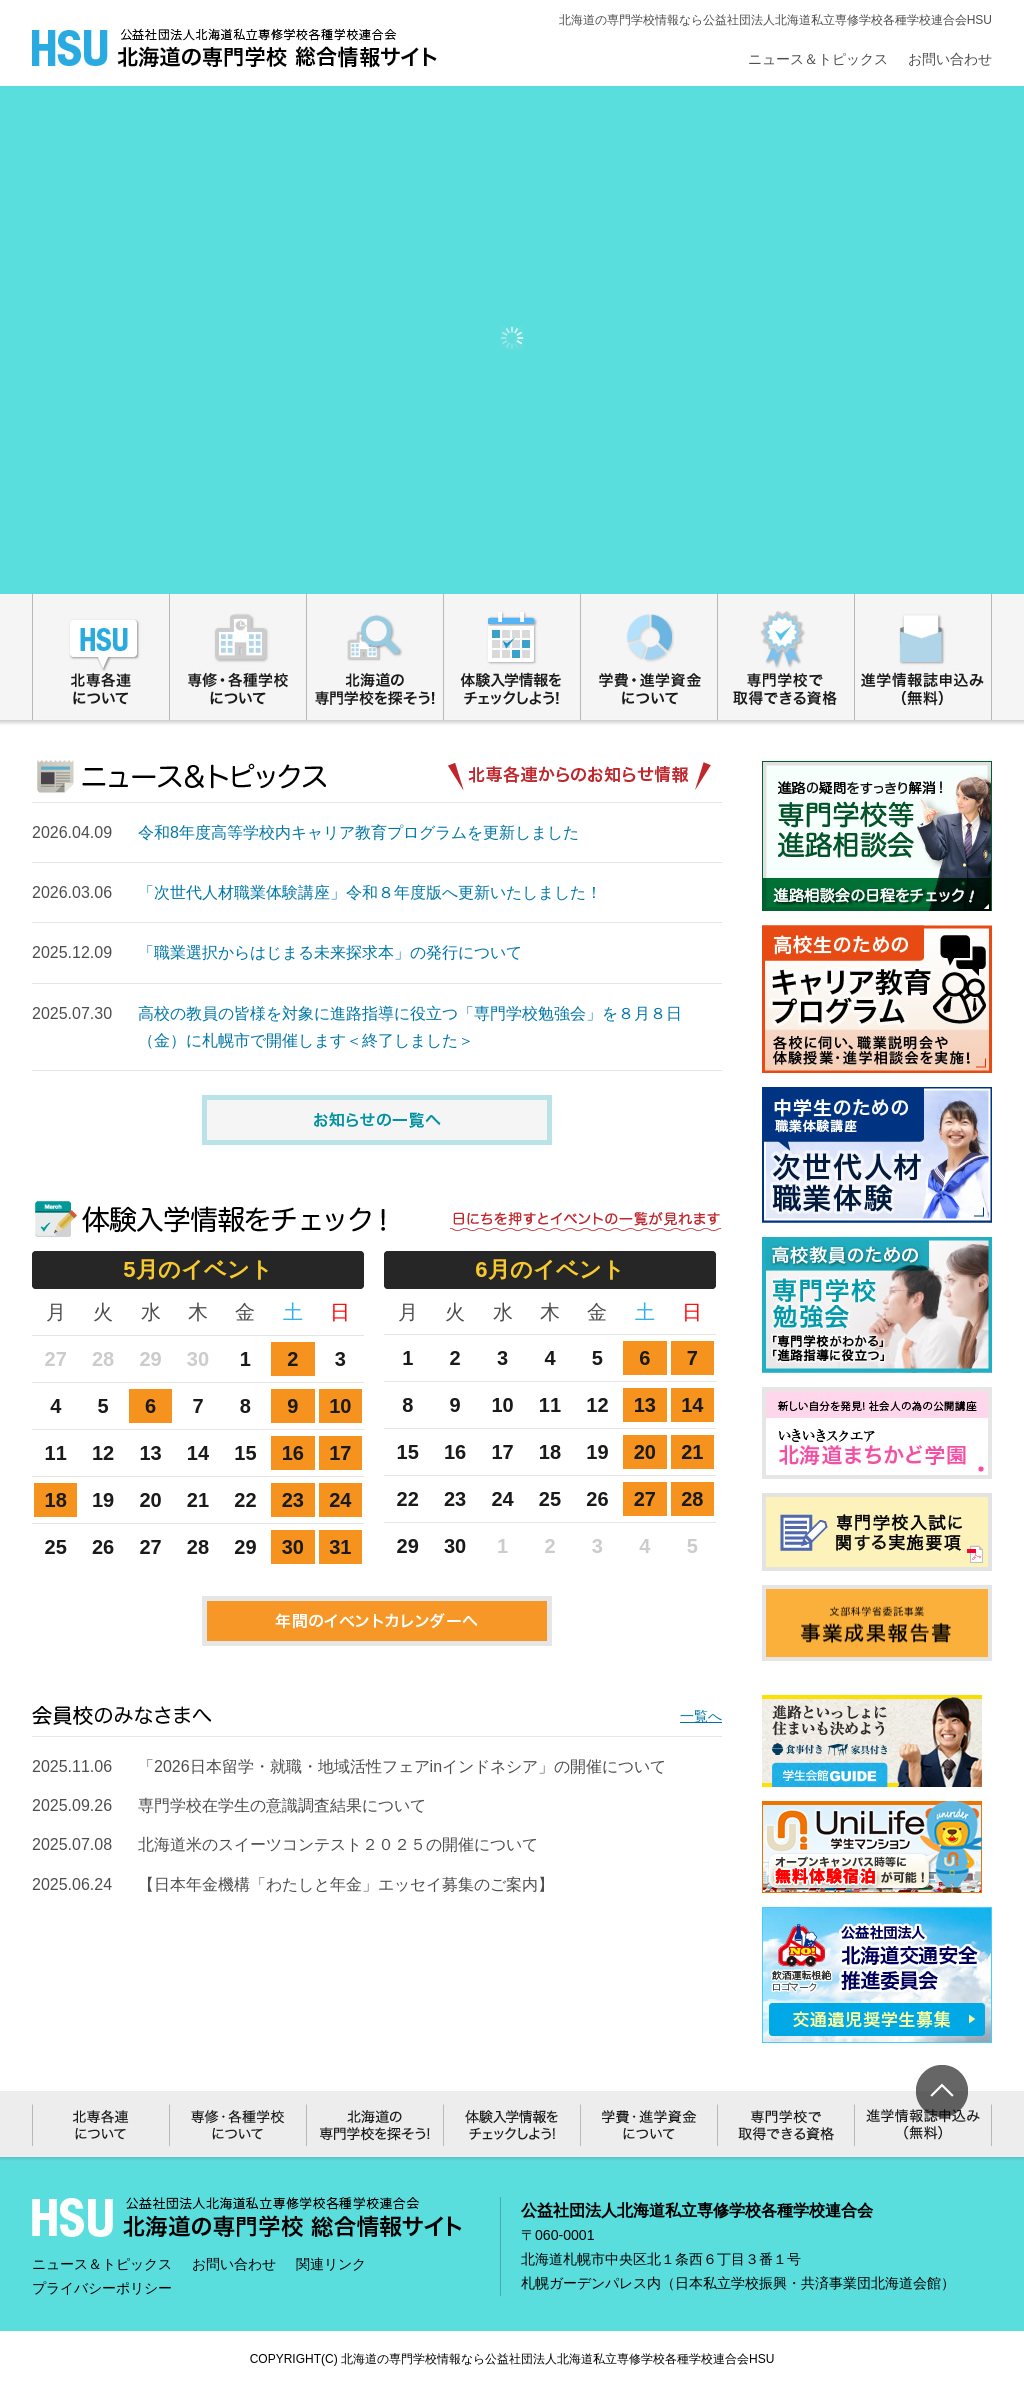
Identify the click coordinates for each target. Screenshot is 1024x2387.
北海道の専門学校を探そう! (375, 657)
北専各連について (101, 657)
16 (293, 1453)
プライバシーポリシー (102, 2288)
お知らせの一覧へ (377, 1120)
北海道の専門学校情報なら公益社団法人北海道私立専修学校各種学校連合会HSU (557, 2359)
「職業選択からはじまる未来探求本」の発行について (330, 952)
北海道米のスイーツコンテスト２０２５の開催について (338, 1844)
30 (293, 1547)
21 (692, 1452)
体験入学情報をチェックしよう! (512, 657)
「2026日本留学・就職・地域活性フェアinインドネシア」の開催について (402, 1766)
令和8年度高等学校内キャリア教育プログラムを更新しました (358, 832)
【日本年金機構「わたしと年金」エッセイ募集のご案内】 (346, 1884)
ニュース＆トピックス (818, 59)
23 (293, 1500)
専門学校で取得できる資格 (786, 657)
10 (340, 1406)
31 (340, 1547)
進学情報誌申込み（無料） (923, 657)
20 (645, 1452)
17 (340, 1453)
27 (645, 1499)
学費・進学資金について (649, 657)
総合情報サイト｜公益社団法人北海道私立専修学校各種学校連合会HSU (235, 48)
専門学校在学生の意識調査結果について (282, 1805)
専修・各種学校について (238, 657)
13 (645, 1405)
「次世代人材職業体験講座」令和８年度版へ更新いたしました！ (370, 892)
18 (56, 1500)
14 (692, 1405)
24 (340, 1500)
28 (692, 1499)
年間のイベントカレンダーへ (377, 1621)
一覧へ (701, 1716)
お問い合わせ (950, 59)
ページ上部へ (942, 2091)
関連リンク (331, 2264)
